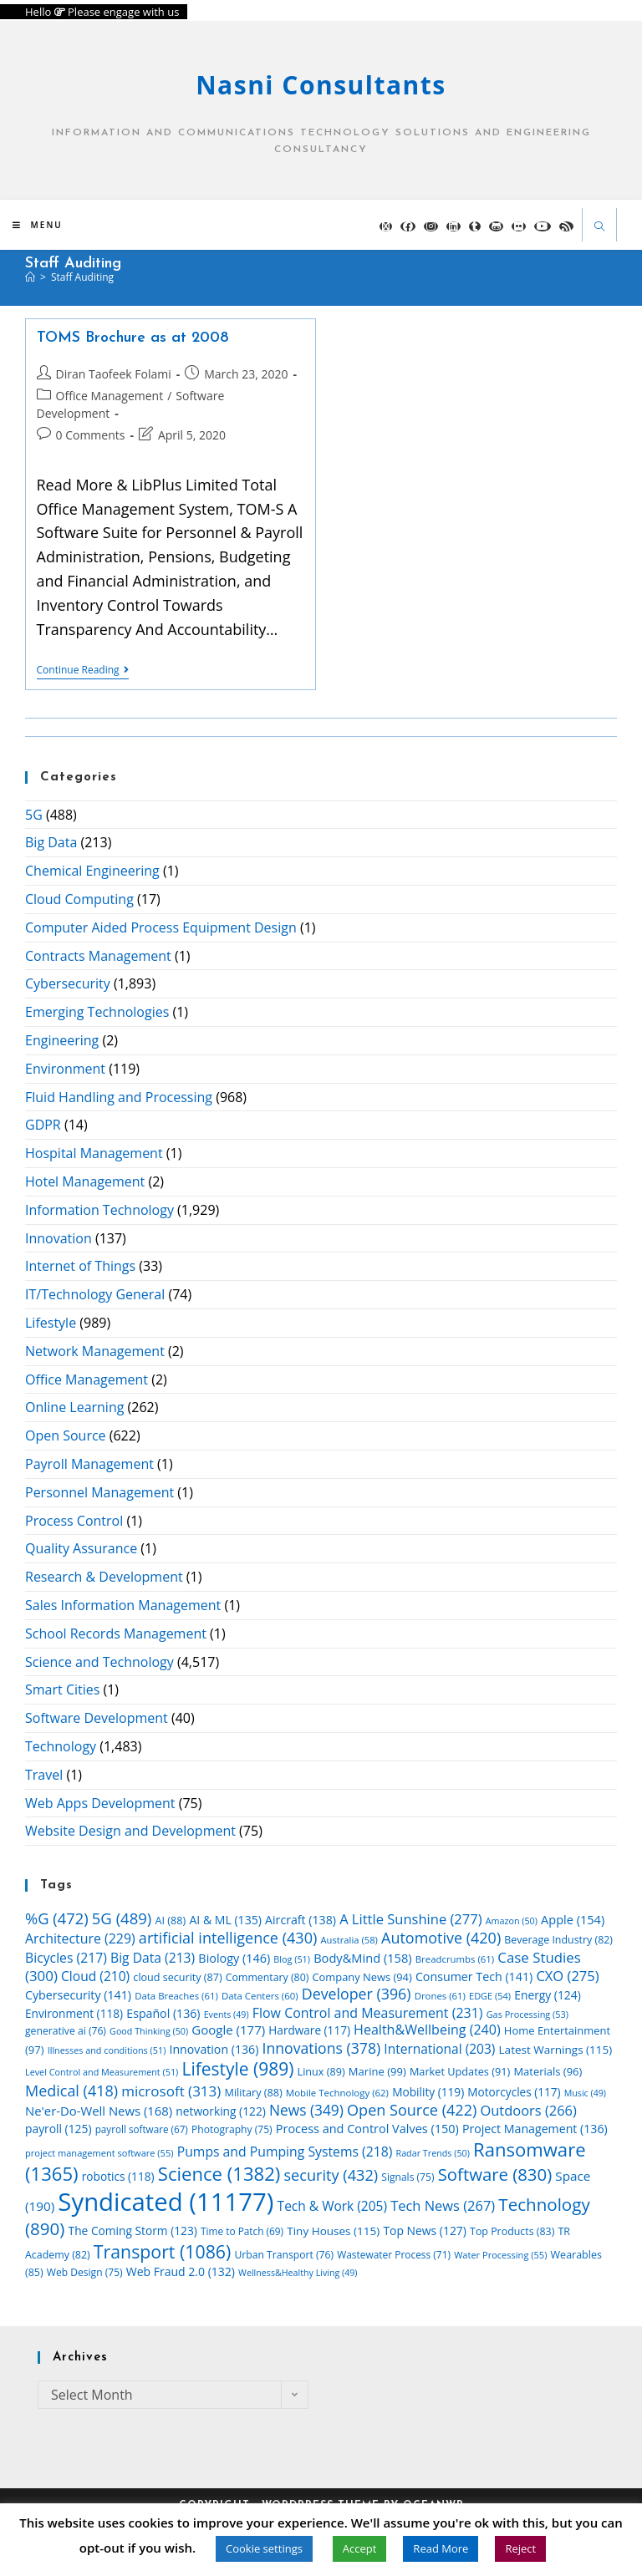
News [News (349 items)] (306, 2110)
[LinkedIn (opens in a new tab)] (453, 226)
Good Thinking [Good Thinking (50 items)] (149, 2031)
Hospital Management (94, 1153)
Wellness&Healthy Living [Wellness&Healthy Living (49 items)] (297, 2273)
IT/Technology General (95, 1294)
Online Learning (74, 1407)
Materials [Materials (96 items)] (547, 2071)
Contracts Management (98, 956)
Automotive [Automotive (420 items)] (441, 1938)
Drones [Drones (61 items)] (440, 1995)
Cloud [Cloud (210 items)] (95, 1976)
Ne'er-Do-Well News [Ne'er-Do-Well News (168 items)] (98, 2110)
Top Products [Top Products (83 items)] (512, 2231)
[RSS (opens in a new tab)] (566, 226)
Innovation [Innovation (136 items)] (213, 2049)
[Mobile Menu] (38, 225)
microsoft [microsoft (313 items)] (171, 2091)
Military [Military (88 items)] (254, 2092)
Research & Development (104, 1576)
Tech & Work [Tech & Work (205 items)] (332, 2206)
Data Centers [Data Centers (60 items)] (260, 1995)
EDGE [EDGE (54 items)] (490, 1995)
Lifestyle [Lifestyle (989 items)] (237, 2069)
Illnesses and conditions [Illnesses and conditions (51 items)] (107, 2050)
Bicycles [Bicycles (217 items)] (66, 1958)
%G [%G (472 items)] (57, 1918)
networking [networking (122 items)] (220, 2111)
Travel (44, 1775)
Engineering (62, 1040)
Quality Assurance (81, 1548)
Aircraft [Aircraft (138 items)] (300, 1920)
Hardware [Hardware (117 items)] (309, 2030)
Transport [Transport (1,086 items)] (162, 2251)
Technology (60, 1746)
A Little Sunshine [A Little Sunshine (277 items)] (410, 1918)
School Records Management (115, 1633)
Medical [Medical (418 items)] (71, 2091)
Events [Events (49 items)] (226, 2014)
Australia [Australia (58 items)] (348, 1939)
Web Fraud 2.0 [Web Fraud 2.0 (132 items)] (180, 2271)
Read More (440, 2548)
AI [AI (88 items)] (170, 1920)
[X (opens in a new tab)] (386, 226)
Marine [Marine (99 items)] (377, 2071)
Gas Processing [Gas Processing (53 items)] (527, 2014)
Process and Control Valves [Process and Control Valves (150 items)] (367, 2129)
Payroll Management (89, 1464)
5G (34, 814)
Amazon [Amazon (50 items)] (512, 1921)
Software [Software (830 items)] (495, 2174)
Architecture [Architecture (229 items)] (80, 1938)
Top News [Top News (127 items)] (424, 2230)
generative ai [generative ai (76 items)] (65, 2031)
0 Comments (90, 435)
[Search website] (599, 228)
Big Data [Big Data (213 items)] (152, 1958)
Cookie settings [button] (264, 2548)
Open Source (65, 1435)
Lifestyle (50, 1322)
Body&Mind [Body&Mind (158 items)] (362, 1957)
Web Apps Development (100, 1803)
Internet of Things (80, 1266)
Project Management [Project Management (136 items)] (535, 2129)
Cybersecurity (67, 983)
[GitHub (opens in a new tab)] (496, 226)
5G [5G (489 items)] (122, 1918)
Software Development (96, 1718)
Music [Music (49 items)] (585, 2093)
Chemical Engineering (92, 870)
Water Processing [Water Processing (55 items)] (500, 2254)
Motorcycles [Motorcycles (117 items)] (513, 2092)
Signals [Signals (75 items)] (407, 2177)
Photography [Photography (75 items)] (232, 2129)
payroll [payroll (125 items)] (58, 2129)
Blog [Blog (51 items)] (291, 1959)
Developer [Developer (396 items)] (356, 1994)
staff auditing (82, 277)
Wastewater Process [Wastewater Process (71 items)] (394, 2254)
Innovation (58, 1238)
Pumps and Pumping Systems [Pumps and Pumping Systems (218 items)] (285, 2151)
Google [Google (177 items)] (228, 2029)
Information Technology (99, 1210)
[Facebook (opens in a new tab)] (407, 226)
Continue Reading (83, 670)
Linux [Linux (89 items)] (321, 2071)
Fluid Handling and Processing (118, 1097)
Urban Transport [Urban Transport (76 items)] (284, 2255)
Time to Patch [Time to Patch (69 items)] (242, 2231)
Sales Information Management (123, 1605)
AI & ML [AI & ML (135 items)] (225, 1920)
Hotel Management (85, 1181)
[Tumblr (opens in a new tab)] (475, 226)
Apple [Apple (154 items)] (572, 1919)
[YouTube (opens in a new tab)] (542, 226)
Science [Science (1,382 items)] (219, 2173)
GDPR (43, 1124)
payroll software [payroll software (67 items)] (141, 2129)
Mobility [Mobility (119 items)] (428, 2092)
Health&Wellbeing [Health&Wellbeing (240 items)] (427, 2029)
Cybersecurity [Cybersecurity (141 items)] (78, 1995)
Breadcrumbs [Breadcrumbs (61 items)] (454, 1959)
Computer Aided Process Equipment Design (161, 927)
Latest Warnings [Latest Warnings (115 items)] (556, 2049)
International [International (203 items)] (439, 2049)
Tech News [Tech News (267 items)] (442, 2205)
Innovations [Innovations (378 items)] (321, 2048)
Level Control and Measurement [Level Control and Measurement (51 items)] (101, 2071)
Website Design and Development (130, 1830)
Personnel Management (99, 1492)
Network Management (95, 1351)
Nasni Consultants (321, 85)
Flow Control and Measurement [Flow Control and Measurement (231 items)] (367, 2013)
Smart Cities (62, 1689)
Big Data (51, 842)
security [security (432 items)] (330, 2175)
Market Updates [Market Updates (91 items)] (460, 2071)
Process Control (74, 1521)
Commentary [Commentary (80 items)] (267, 1977)
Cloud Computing (79, 899)
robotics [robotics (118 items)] (118, 2176)
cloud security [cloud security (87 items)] (177, 1977)
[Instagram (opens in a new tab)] (431, 226)
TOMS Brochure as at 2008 (133, 338)
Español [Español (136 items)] (163, 2013)
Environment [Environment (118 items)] (74, 2013)
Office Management (110, 396)
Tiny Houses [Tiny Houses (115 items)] (333, 2230)
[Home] (30, 277)
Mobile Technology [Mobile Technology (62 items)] (337, 2092)
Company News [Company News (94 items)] (362, 1976)
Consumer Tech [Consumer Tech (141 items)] (473, 1976)
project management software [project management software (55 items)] (99, 2153)
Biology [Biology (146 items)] (234, 1958)
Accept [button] (360, 2548)
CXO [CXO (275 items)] (567, 1975)
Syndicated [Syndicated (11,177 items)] (165, 2201)
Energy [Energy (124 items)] (547, 1995)
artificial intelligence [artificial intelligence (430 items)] (228, 1938)
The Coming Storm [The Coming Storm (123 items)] (133, 2230)
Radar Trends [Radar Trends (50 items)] (433, 2153)
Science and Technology (99, 1662)
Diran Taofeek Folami (113, 374)
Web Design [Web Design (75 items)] (85, 2272)
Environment (65, 1068)
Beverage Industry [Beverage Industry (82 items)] (558, 1940)
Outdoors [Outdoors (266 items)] (528, 2110)
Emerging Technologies (97, 1012)
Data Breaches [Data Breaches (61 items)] (176, 1995)
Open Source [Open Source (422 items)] (411, 2110)
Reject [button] (520, 2548)
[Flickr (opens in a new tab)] (519, 226)
